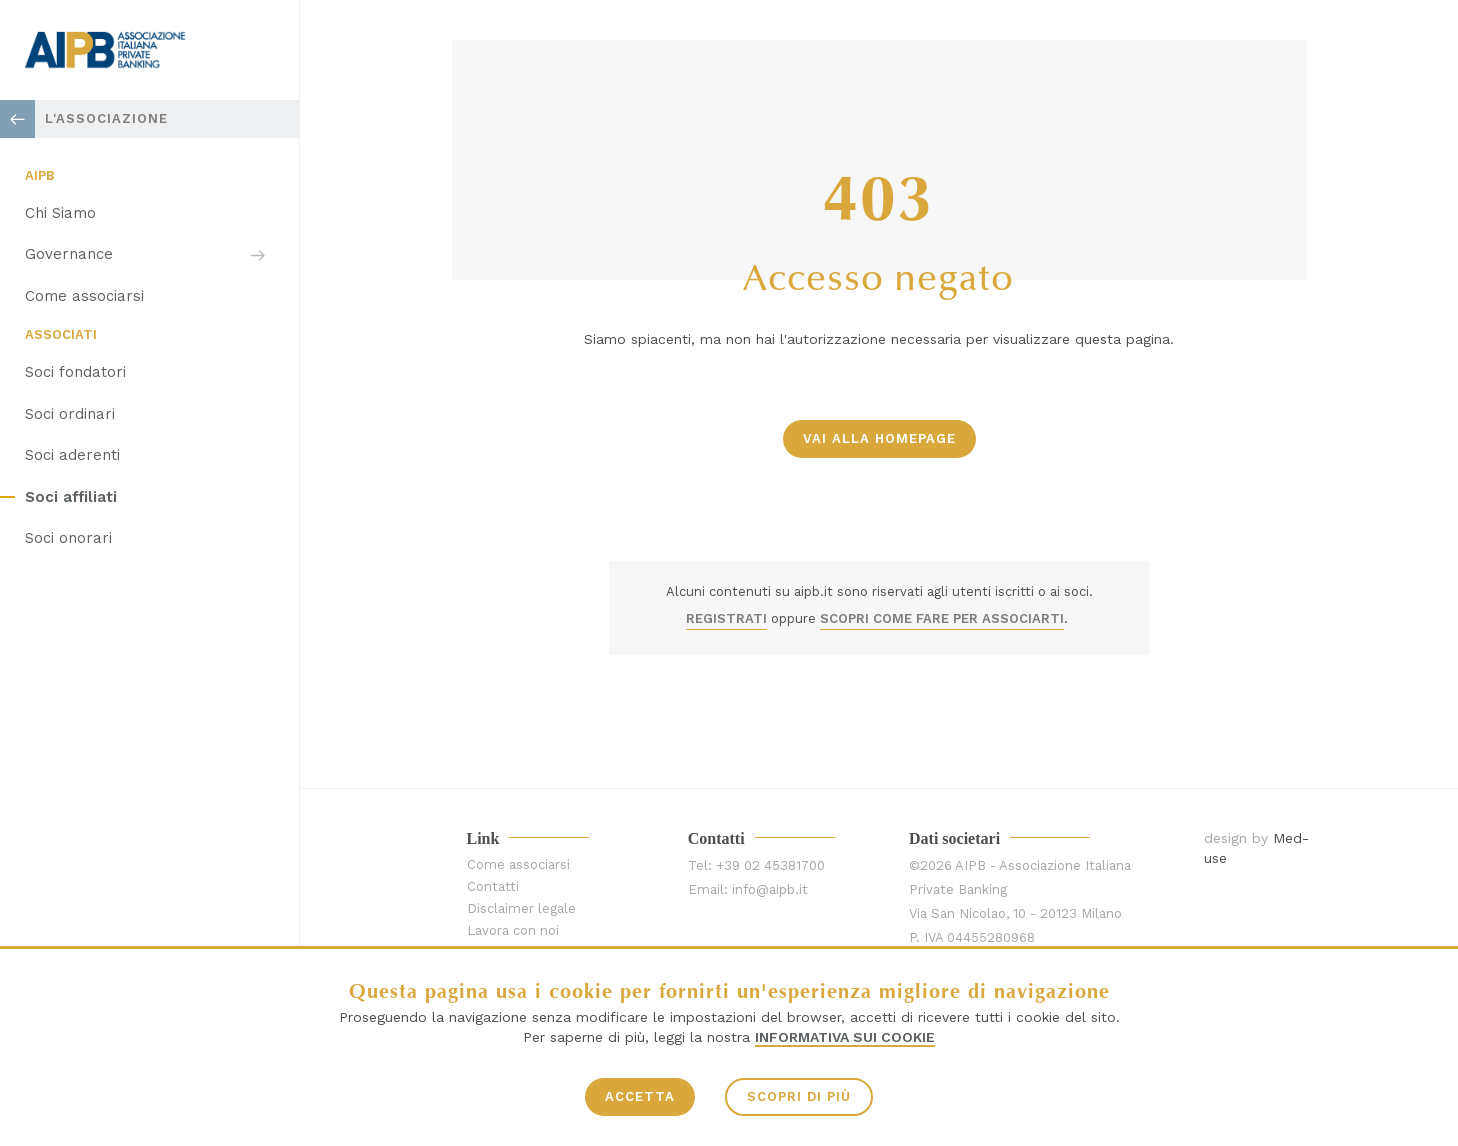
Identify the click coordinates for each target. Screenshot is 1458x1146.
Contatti (493, 886)
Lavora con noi (513, 930)
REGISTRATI (726, 618)
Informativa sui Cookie (845, 1037)
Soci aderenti (72, 455)
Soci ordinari (70, 414)
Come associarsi (84, 296)
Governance (69, 254)
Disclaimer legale (521, 908)
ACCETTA (640, 1096)
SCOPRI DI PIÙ (799, 1096)
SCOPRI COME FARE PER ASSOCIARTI (942, 618)
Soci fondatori (75, 372)
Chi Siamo (60, 213)
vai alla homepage (879, 438)
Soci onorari (68, 538)
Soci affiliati (71, 497)
